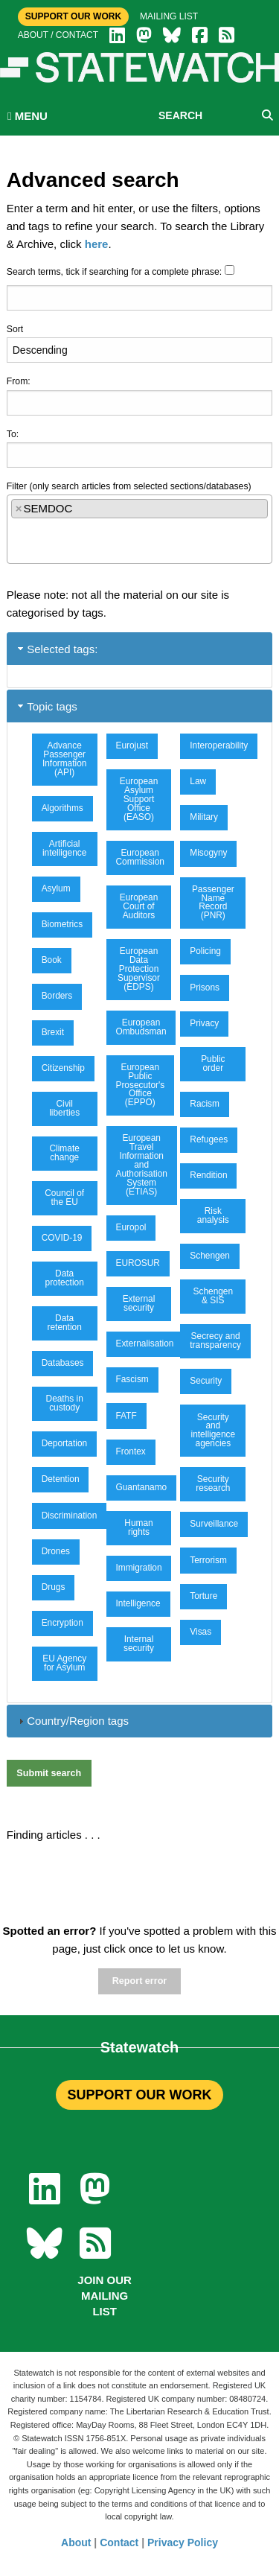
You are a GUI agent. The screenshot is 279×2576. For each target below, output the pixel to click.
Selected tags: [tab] (56, 649)
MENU (27, 115)
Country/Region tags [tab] (72, 1720)
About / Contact (58, 35)
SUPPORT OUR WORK (139, 2094)
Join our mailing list (104, 2296)
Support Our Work (73, 16)
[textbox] (15, 534)
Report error (139, 1981)
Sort (15, 329)
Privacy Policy (182, 2542)
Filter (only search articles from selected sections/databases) (129, 486)
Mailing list (169, 16)
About (76, 2542)
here (97, 244)
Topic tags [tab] (46, 706)
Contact (119, 2542)
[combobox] (140, 529)
